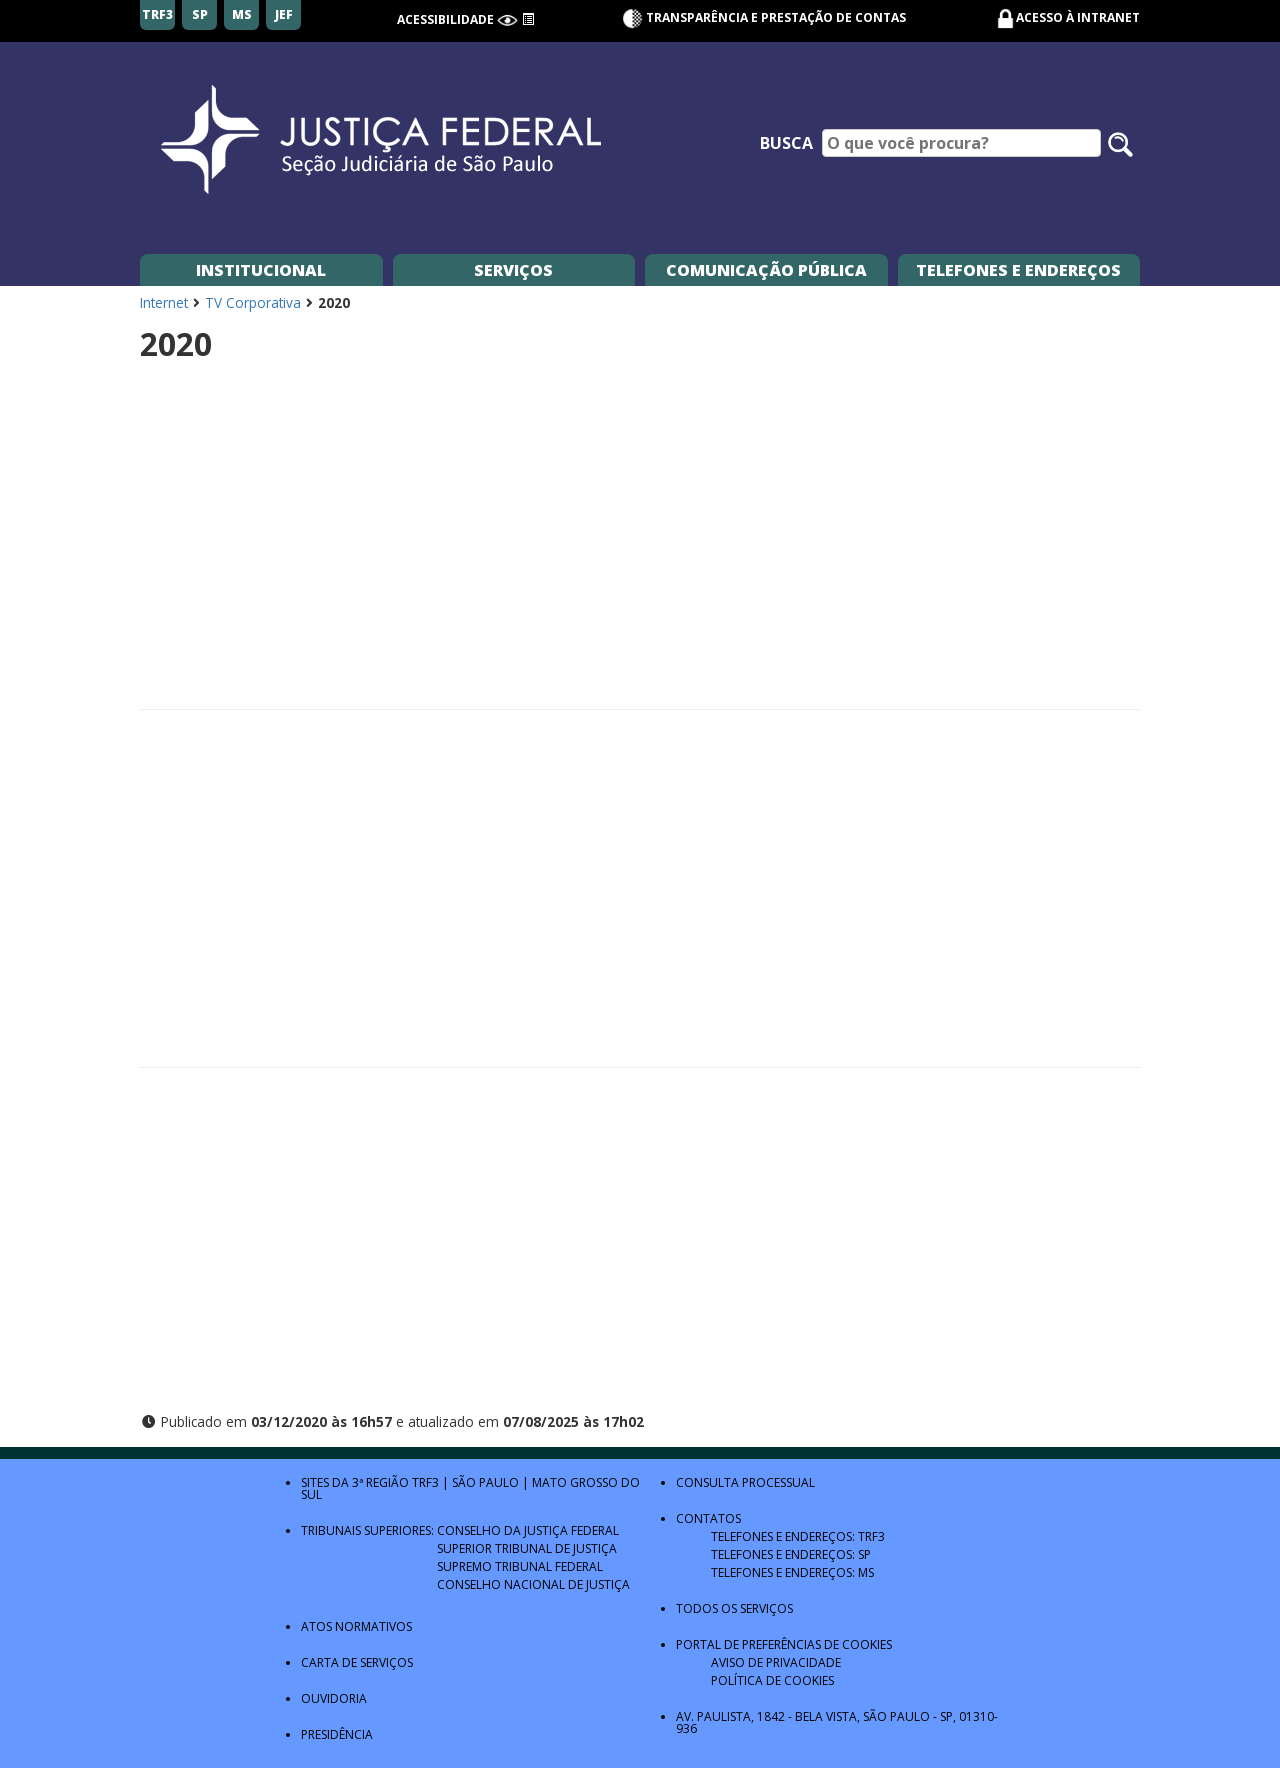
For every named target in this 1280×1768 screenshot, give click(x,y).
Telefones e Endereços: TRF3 (798, 1536)
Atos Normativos (356, 1626)
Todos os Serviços (734, 1608)
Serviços (513, 270)
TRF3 (425, 1482)
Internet (164, 302)
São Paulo (485, 1482)
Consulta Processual (745, 1482)
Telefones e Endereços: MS (792, 1572)
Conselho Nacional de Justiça (533, 1584)
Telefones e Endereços (1018, 270)
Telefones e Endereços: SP (791, 1554)
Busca (786, 143)
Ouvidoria (334, 1698)
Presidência (337, 1734)
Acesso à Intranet (1078, 17)
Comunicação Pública (766, 270)
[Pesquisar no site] (1120, 144)
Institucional (261, 270)
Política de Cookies (772, 1680)
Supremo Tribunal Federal (520, 1566)
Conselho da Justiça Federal (528, 1530)
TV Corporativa (253, 302)
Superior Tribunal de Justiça (527, 1548)
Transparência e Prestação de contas (764, 17)
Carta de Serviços (357, 1662)
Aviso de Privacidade (776, 1662)
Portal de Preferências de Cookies (784, 1644)
